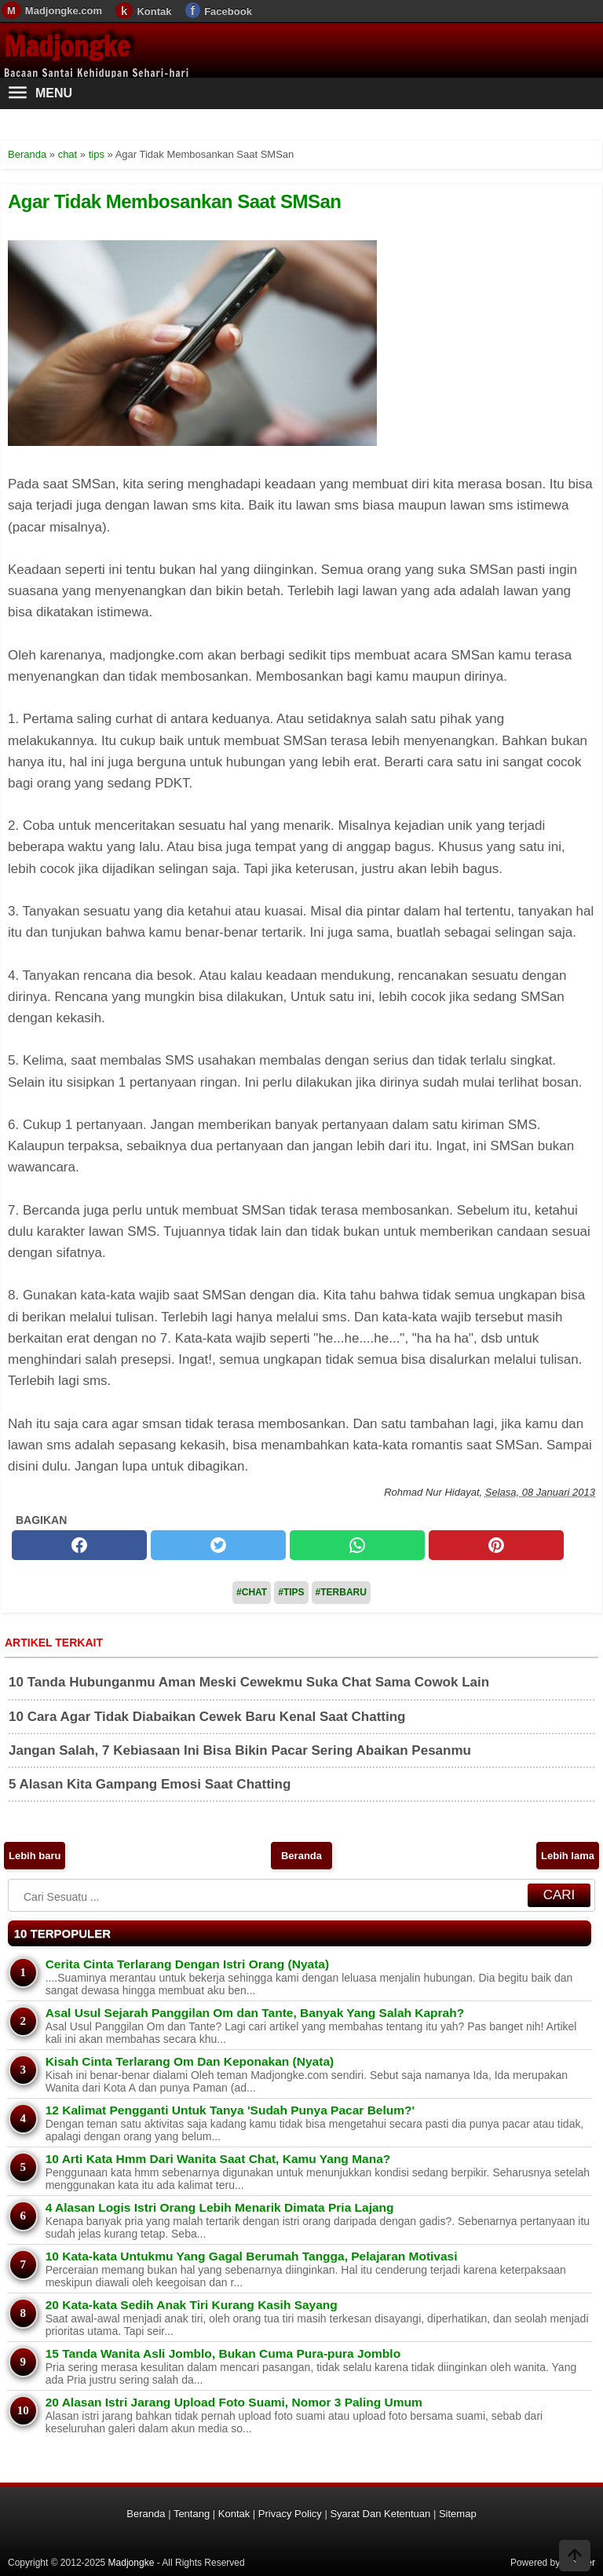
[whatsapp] (357, 1545)
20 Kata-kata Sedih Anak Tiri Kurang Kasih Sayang (192, 2304)
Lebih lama (567, 1856)
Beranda (301, 1856)
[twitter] (218, 1545)
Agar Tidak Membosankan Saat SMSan (175, 201)
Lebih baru (34, 1856)
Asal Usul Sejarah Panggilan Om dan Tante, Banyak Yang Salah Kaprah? (255, 2012)
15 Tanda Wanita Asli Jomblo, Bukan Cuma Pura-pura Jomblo (223, 2353)
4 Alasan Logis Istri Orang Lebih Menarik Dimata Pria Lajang (220, 2207)
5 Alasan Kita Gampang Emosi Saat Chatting (150, 1784)
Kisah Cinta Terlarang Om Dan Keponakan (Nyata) (190, 2061)
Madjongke (67, 46)
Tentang (192, 2513)
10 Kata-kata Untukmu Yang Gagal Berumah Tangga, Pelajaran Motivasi (252, 2256)
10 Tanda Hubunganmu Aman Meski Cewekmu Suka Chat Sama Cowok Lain (249, 1682)
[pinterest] (496, 1545)
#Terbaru (341, 1592)
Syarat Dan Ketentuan (380, 2513)
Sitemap (458, 2513)
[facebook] (79, 1545)
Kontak (154, 11)
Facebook (228, 11)
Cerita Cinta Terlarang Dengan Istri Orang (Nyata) (187, 1964)
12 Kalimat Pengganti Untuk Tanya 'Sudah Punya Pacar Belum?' (230, 2110)
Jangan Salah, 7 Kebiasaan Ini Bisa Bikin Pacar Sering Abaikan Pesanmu (240, 1750)
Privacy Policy (290, 2513)
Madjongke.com (63, 10)
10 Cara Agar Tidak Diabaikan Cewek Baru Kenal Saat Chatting (207, 1716)
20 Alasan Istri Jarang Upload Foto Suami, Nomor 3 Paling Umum (234, 2402)
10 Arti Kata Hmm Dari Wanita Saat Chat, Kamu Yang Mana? (218, 2158)
